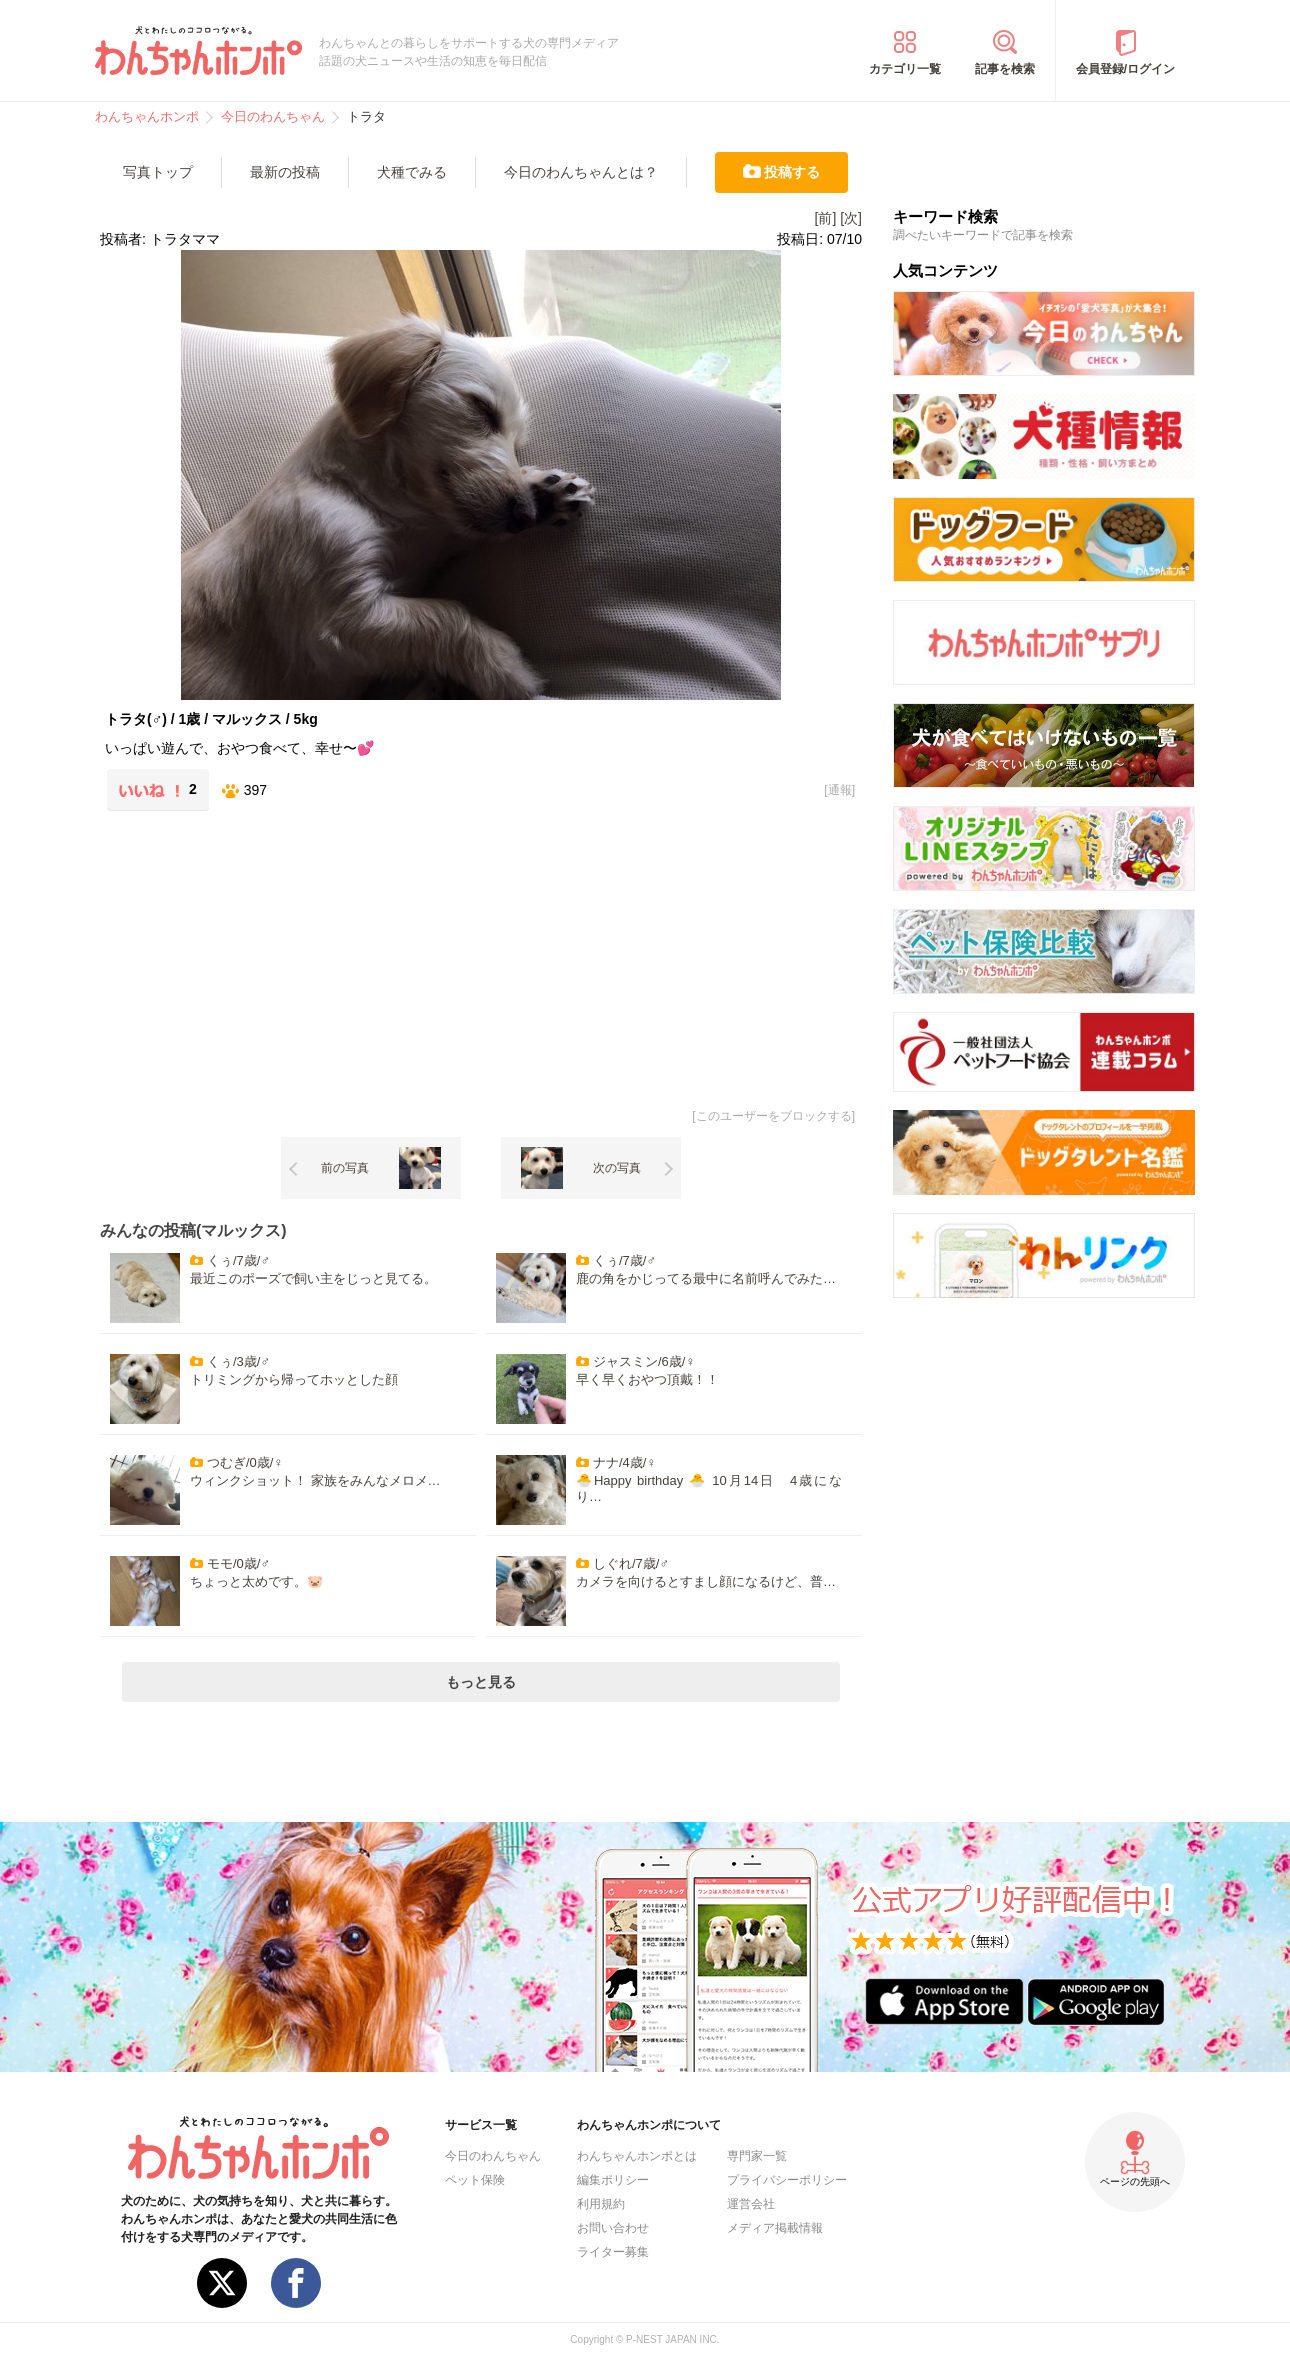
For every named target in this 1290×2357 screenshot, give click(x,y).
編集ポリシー (613, 2180)
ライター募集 (613, 2252)
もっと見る (481, 1682)
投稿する (792, 172)
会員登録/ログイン (1125, 69)
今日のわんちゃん (493, 2156)
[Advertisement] (291, 956)
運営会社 (751, 2204)
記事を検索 (1005, 69)
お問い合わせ (613, 2228)
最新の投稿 (285, 172)
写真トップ (158, 172)
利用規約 (601, 2204)
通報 (840, 790)
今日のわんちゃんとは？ (581, 172)
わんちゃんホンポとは (637, 2156)
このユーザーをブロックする (774, 1116)
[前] (826, 218)
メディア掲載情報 (775, 2228)
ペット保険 (475, 2180)
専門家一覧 (757, 2156)
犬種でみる (412, 172)
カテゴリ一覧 (905, 69)
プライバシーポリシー (787, 2180)
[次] (851, 218)
